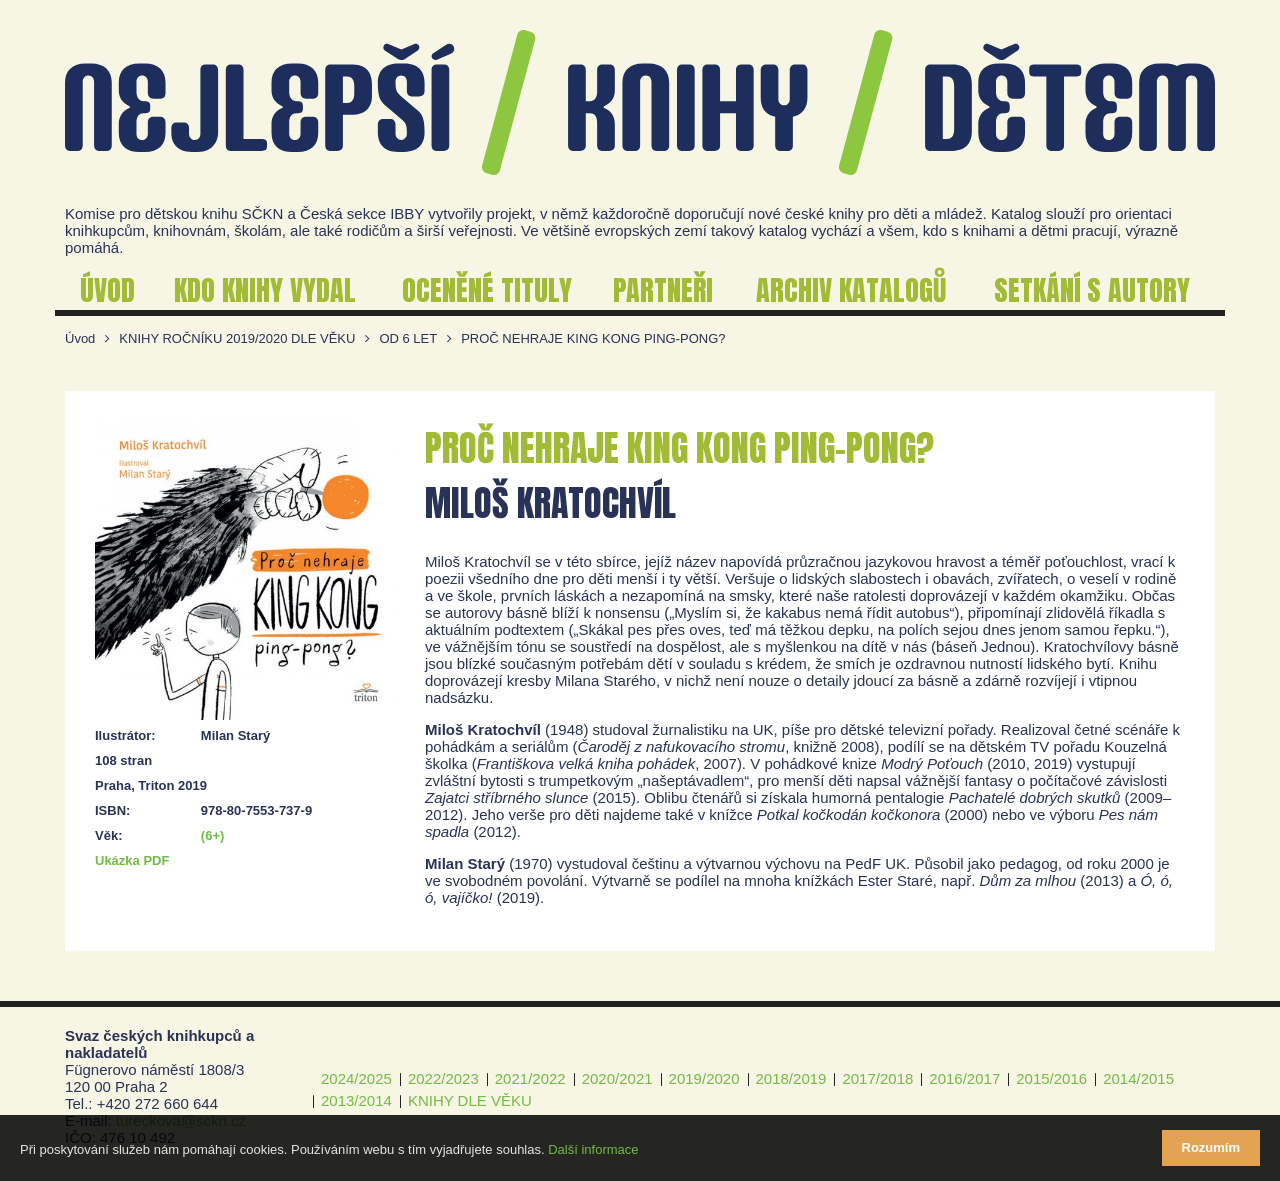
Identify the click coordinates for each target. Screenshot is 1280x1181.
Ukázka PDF (132, 860)
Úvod (80, 338)
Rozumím (1211, 1147)
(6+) (212, 835)
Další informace (593, 1149)
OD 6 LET (408, 338)
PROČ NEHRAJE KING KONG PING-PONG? (593, 338)
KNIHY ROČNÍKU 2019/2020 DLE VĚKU (237, 338)
